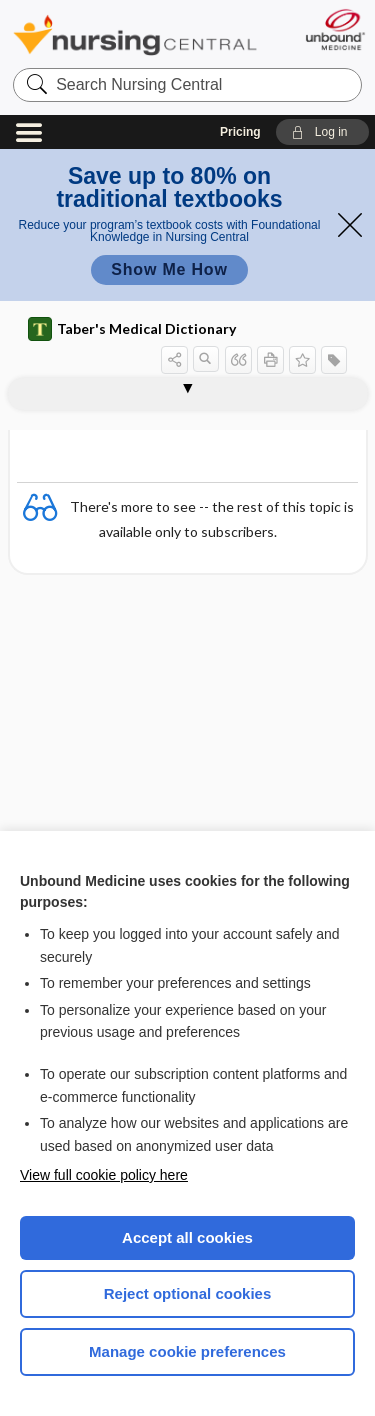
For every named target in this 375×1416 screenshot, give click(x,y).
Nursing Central (135, 34)
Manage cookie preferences (187, 1351)
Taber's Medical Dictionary (132, 329)
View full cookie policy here (104, 1175)
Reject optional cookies (188, 1293)
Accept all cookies (187, 1237)
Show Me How (169, 269)
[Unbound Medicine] (334, 29)
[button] (322, 132)
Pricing (240, 132)
